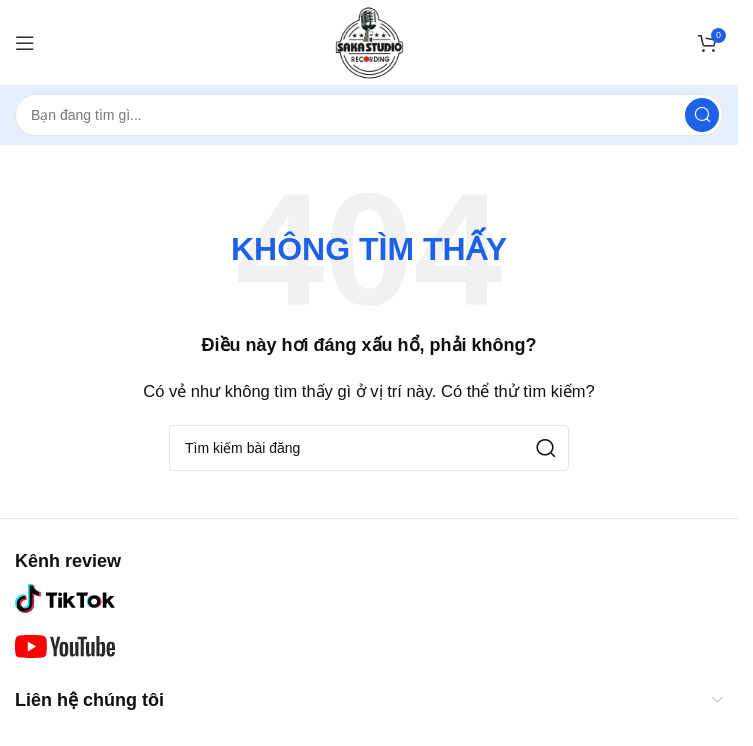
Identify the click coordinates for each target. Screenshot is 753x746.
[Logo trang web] (369, 40)
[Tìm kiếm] (369, 115)
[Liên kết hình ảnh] (65, 597)
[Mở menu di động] (25, 43)
